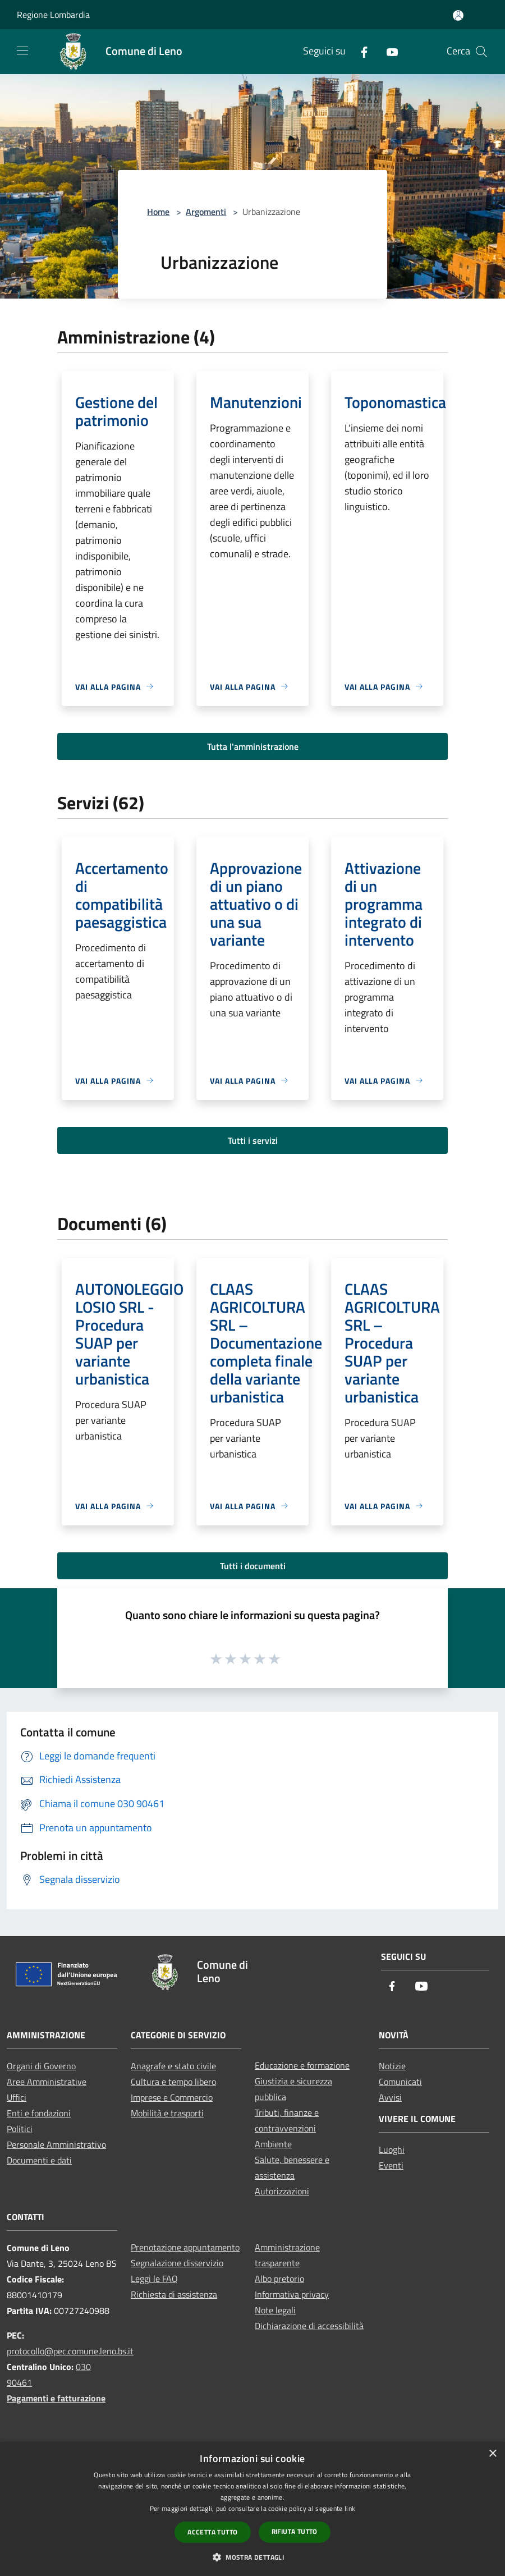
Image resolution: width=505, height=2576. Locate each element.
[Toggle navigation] (22, 50)
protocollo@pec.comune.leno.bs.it (70, 2351)
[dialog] (252, 2509)
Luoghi (392, 2149)
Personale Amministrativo (56, 2144)
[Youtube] (388, 51)
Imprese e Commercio (172, 2097)
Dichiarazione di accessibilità (309, 2325)
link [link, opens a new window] (350, 2508)
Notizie (392, 2066)
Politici (20, 2128)
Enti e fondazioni (39, 2113)
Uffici (16, 2097)
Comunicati (400, 2081)
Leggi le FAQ (154, 2278)
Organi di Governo (41, 2066)
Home (158, 211)
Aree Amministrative (46, 2081)
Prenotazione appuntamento (185, 2247)
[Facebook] (359, 51)
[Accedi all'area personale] (458, 15)
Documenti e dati (39, 2160)
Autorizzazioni (282, 2191)
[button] (252, 2557)
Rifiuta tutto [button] (295, 2531)
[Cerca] (481, 51)
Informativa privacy (292, 2294)
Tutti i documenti (253, 1566)
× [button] (492, 2454)
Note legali (275, 2310)
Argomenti (206, 211)
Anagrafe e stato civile (173, 2066)
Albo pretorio (279, 2278)
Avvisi (390, 2097)
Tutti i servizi (253, 1140)
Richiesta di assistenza (174, 2294)
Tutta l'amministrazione (253, 746)
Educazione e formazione (302, 2065)
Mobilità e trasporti (167, 2113)
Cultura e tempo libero (173, 2081)
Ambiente (273, 2144)
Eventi (391, 2165)
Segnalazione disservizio (177, 2263)
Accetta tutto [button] (212, 2532)
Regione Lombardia (53, 14)
